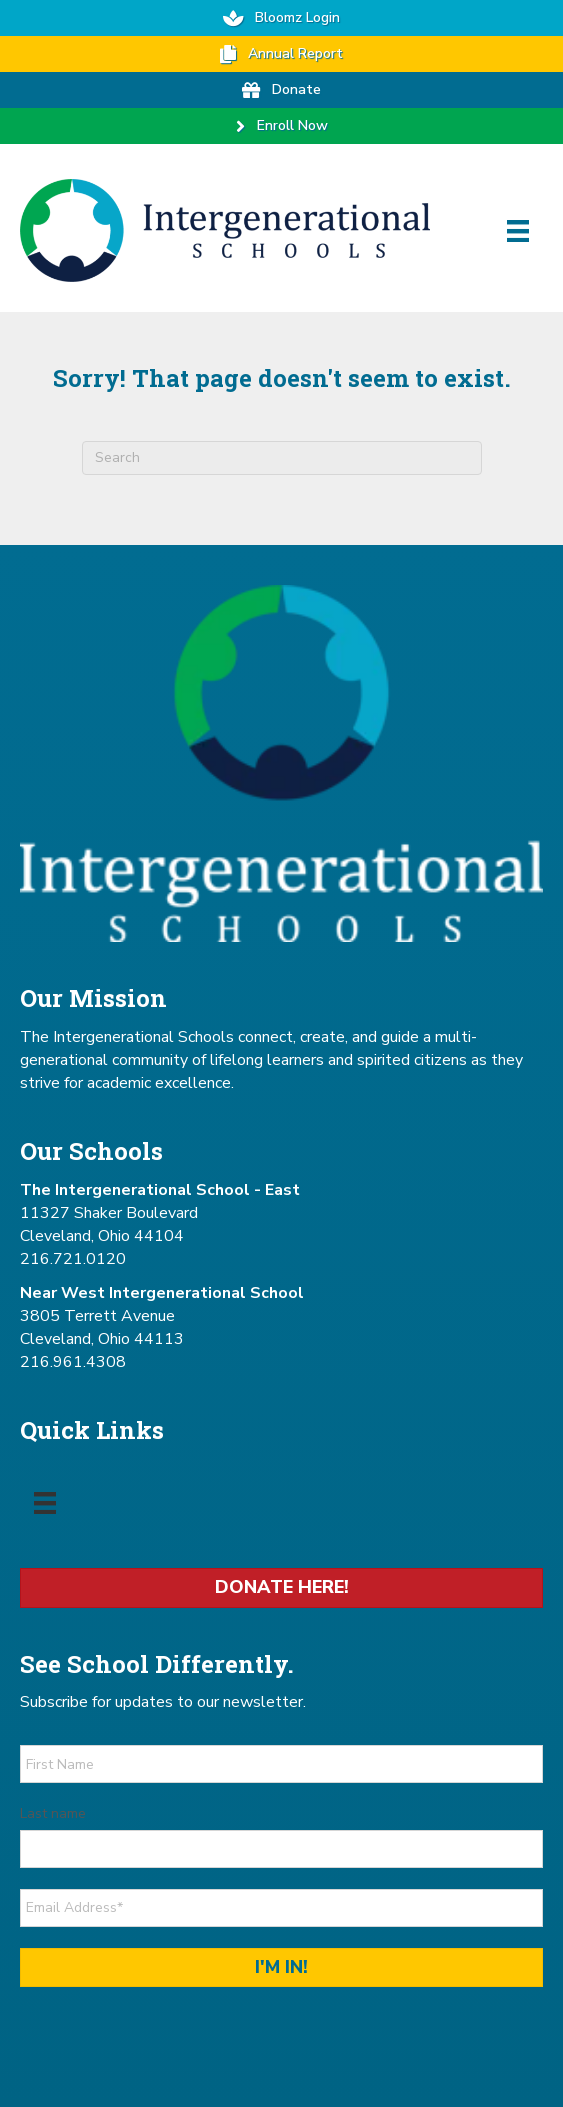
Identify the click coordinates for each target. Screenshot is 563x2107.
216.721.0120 (73, 1259)
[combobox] (282, 458)
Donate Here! (282, 1587)
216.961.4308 (73, 1362)
